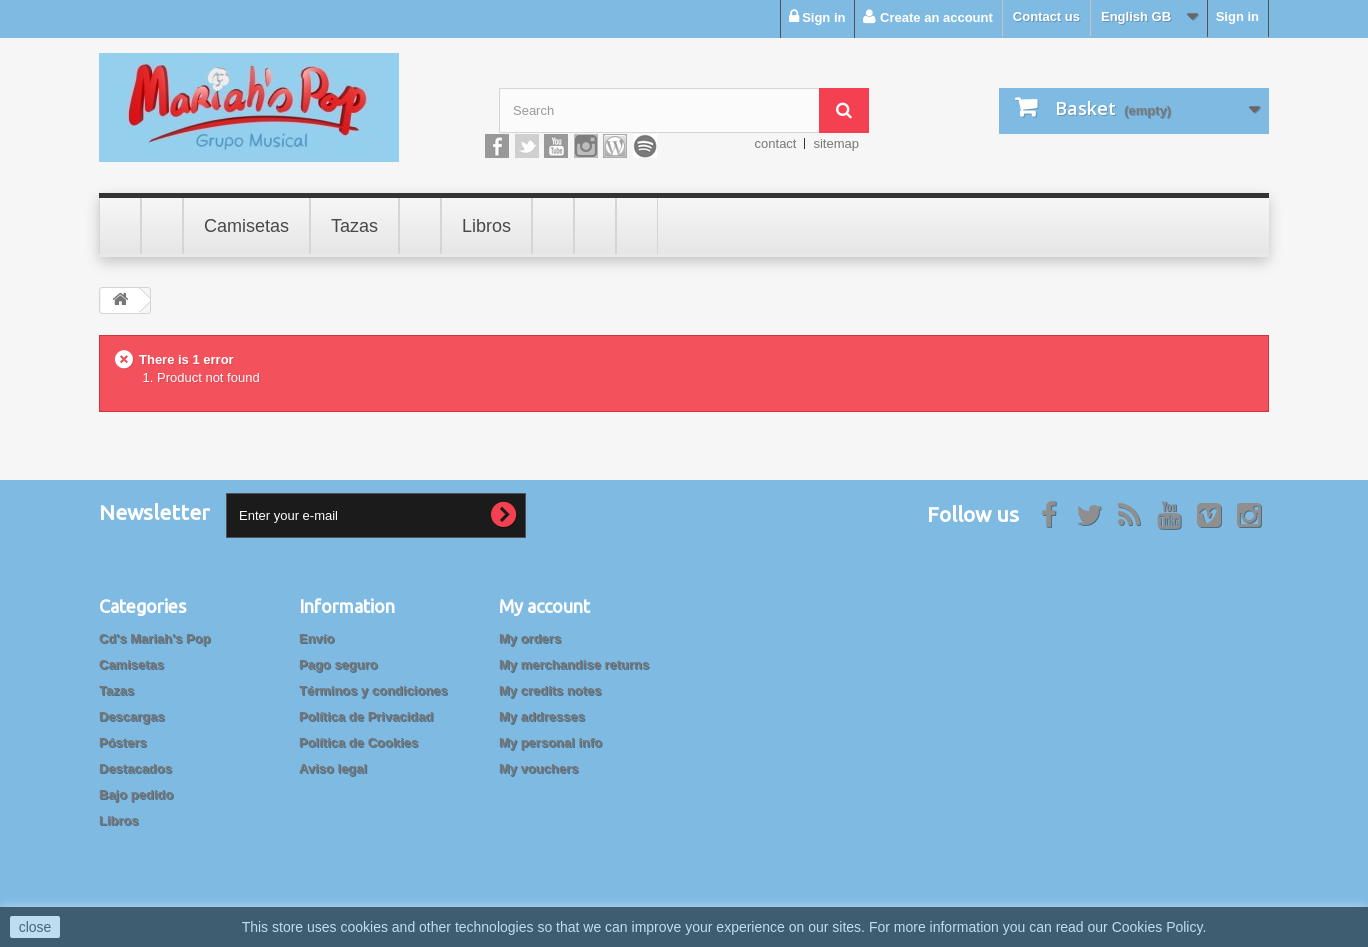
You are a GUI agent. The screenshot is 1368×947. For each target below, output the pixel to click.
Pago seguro (338, 664)
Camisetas (131, 664)
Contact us (1046, 16)
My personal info (550, 742)
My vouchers (538, 768)
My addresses (542, 716)
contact (776, 143)
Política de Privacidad (366, 716)
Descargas (132, 716)
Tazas (116, 690)
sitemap (836, 143)
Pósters (123, 742)
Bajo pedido (136, 794)
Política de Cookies (358, 742)
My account (544, 606)
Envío (316, 638)
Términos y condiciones (373, 690)
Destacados (135, 768)
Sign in (1237, 16)
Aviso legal (333, 768)
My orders (530, 638)
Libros (119, 820)
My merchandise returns (574, 664)
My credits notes (550, 690)
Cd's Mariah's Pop (155, 638)
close (35, 927)
